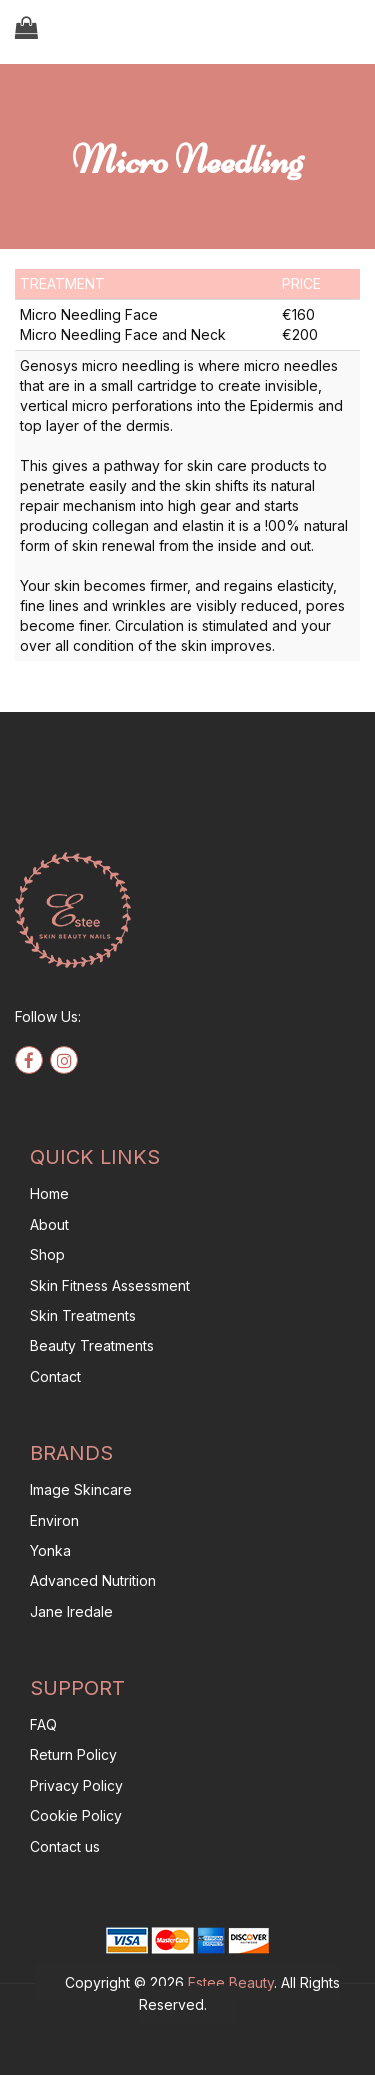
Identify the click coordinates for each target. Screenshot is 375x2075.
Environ (54, 1520)
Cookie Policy (76, 1815)
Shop (47, 1254)
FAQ (43, 1724)
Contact (55, 1376)
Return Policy (73, 1754)
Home (49, 1193)
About (49, 1224)
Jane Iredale (71, 1611)
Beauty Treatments (92, 1345)
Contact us (65, 1846)
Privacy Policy (76, 1785)
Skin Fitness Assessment (110, 1285)
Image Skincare (81, 1489)
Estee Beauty (231, 1982)
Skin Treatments (83, 1315)
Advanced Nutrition (93, 1580)
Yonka (50, 1550)
